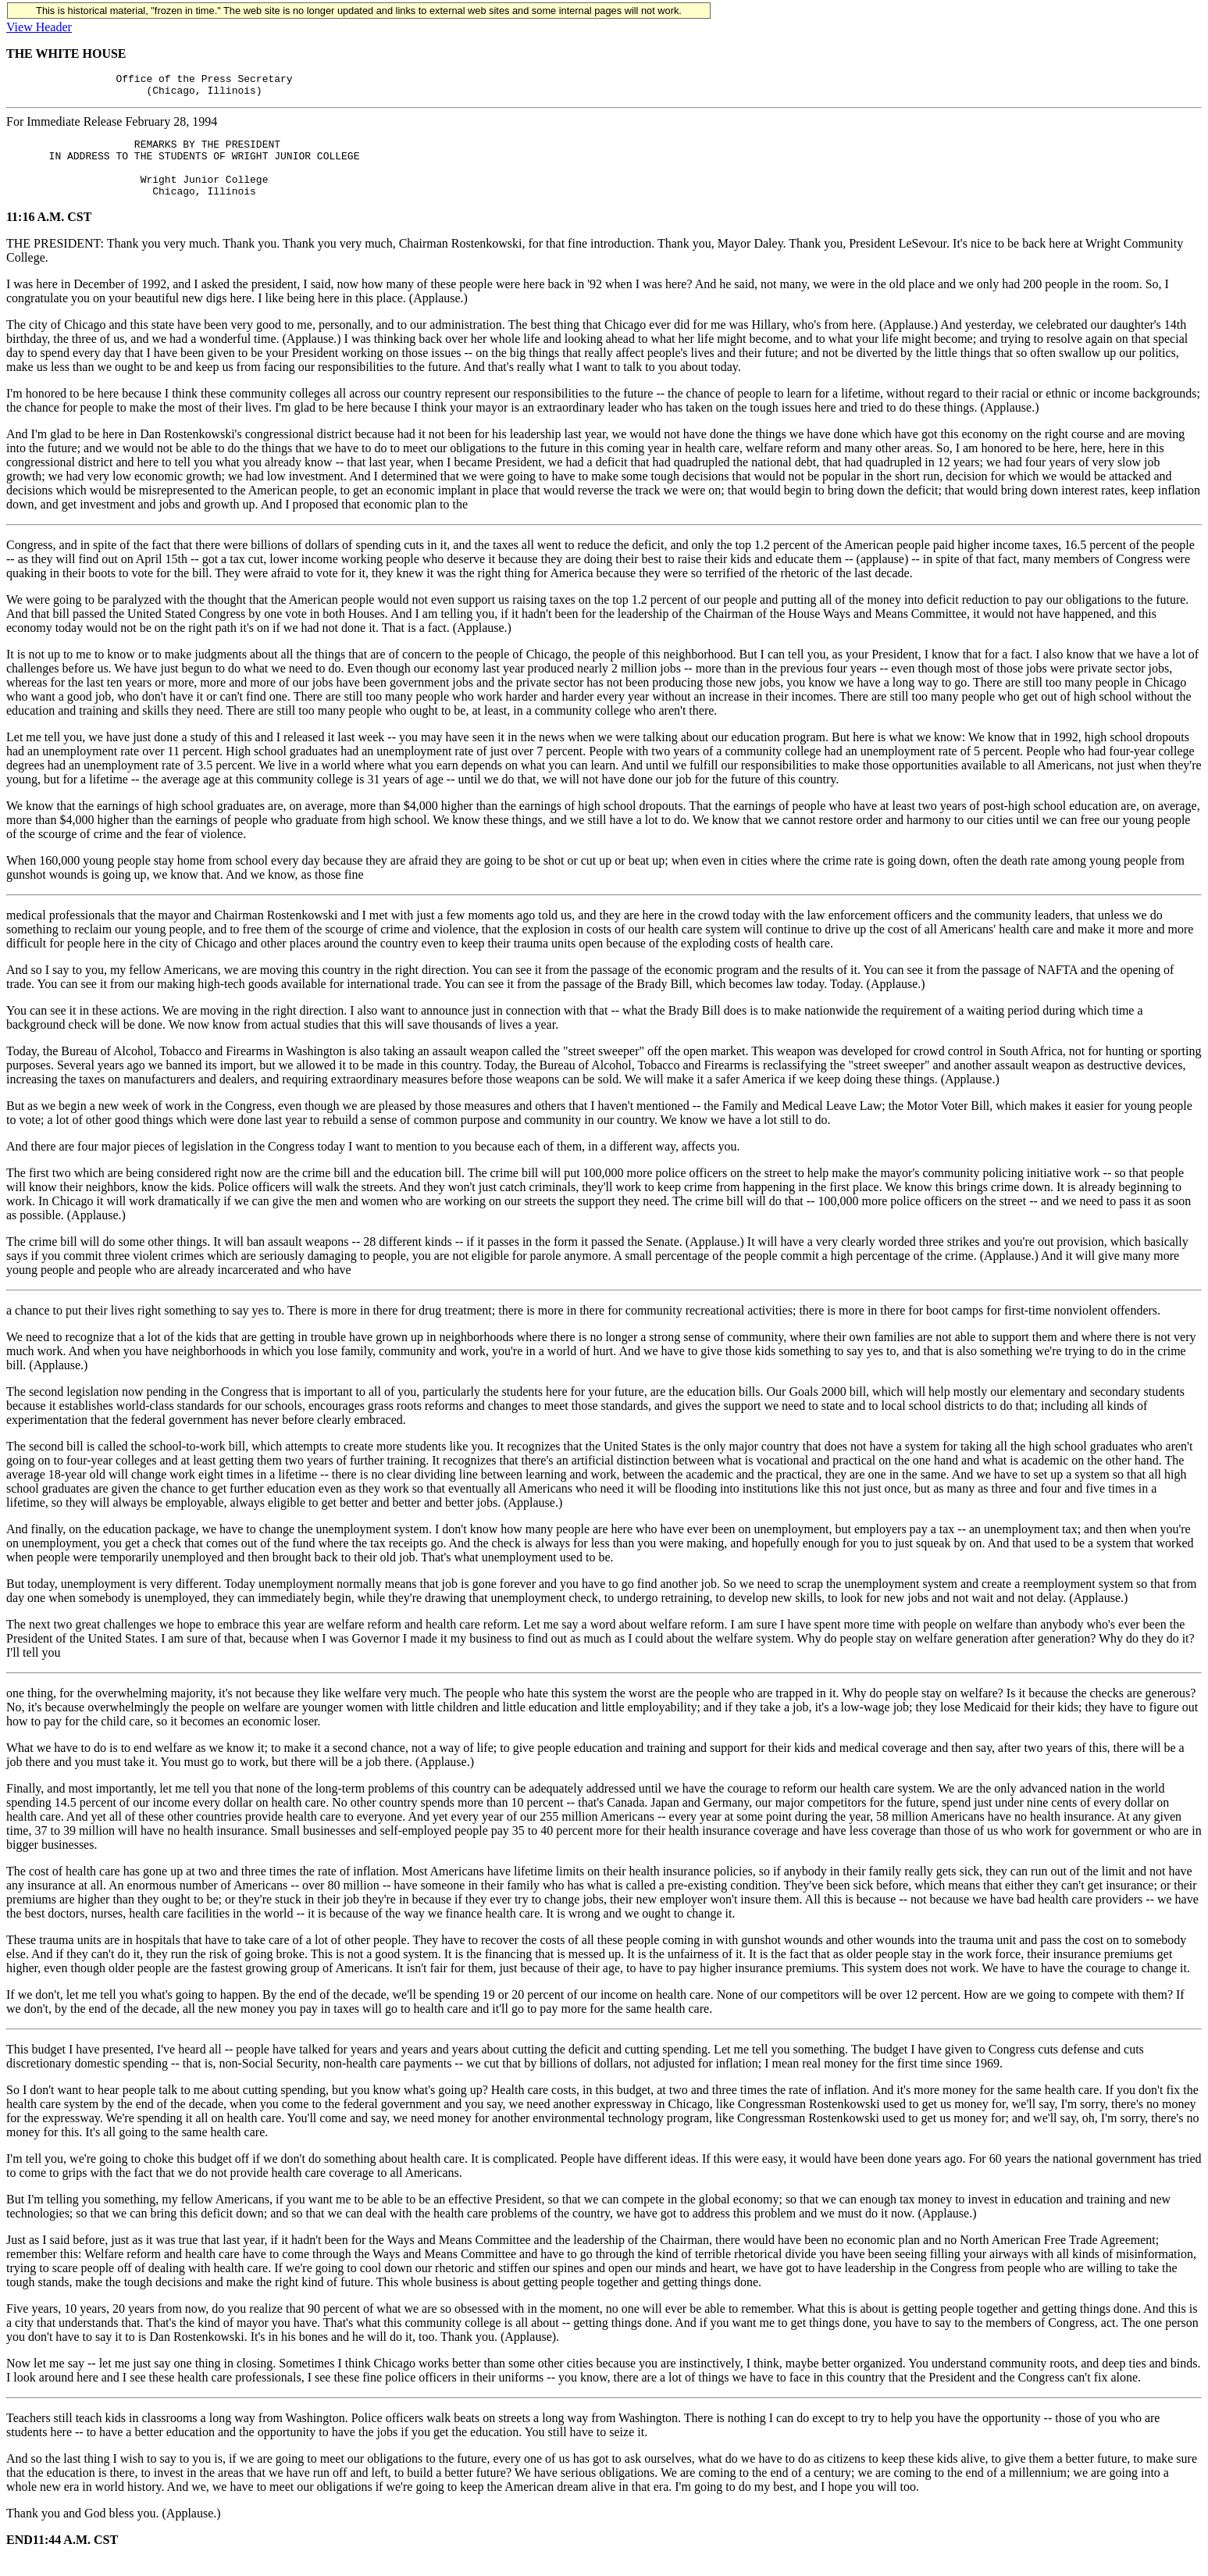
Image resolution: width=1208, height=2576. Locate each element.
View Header (39, 27)
